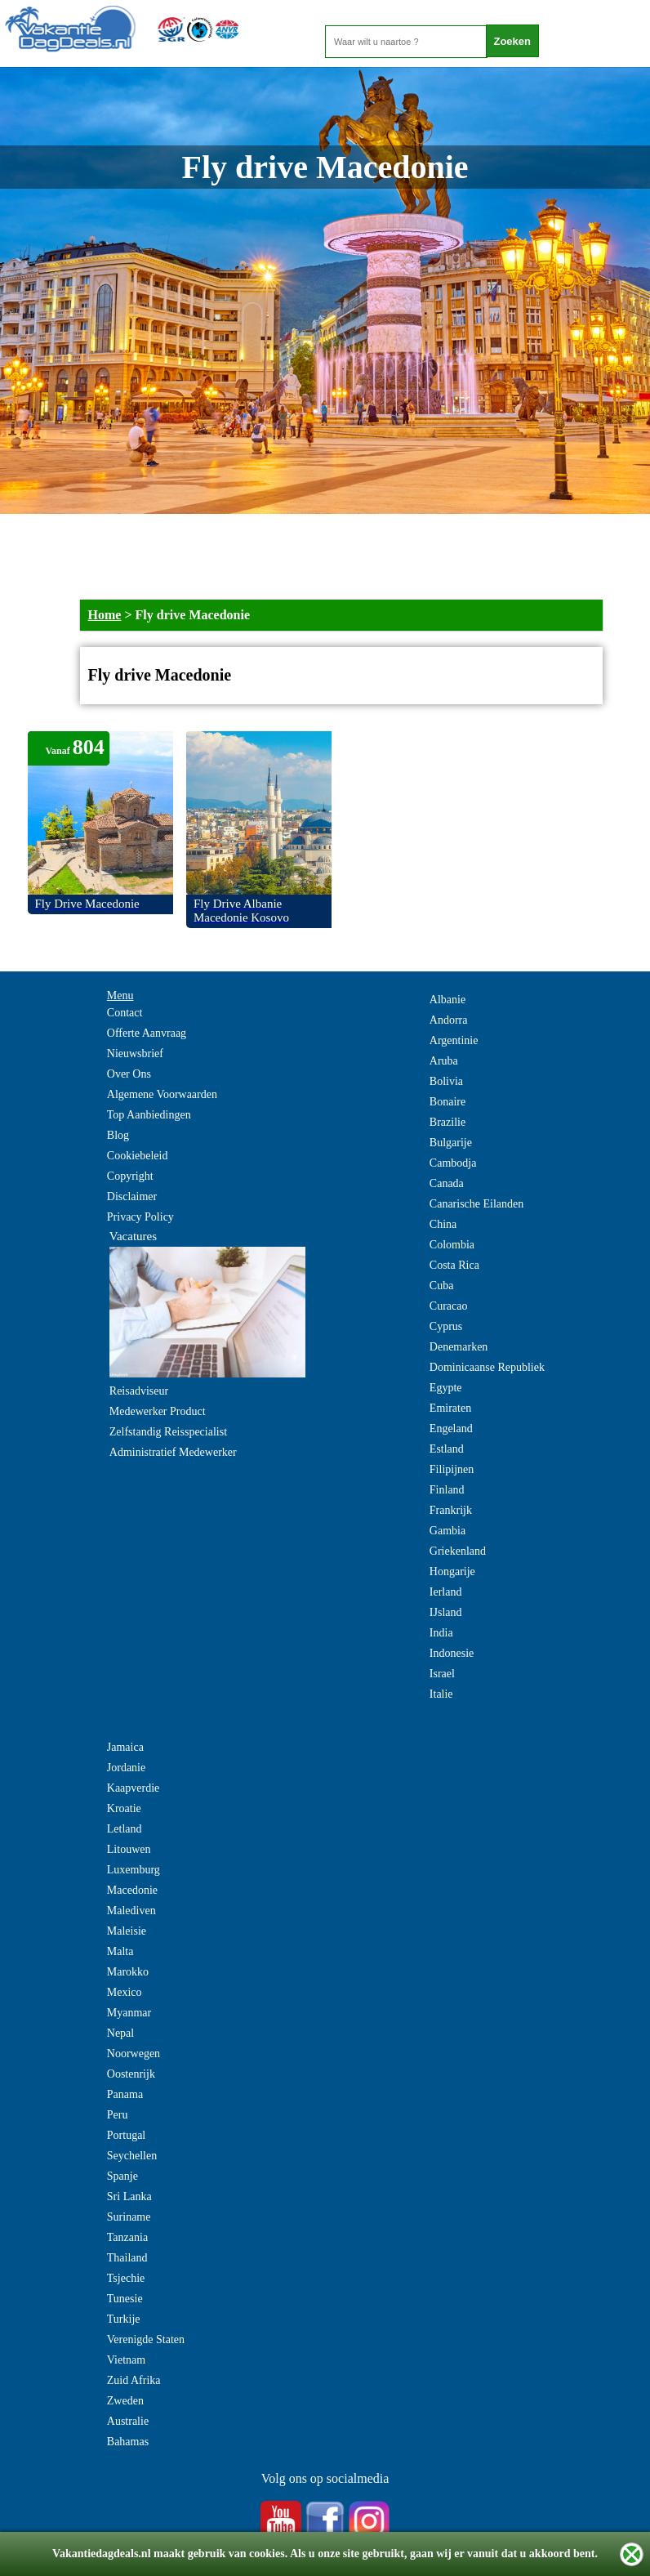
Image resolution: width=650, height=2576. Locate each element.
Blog (118, 1135)
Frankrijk (451, 1510)
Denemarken (459, 1347)
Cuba (442, 1285)
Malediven (131, 1910)
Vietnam (126, 2360)
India (441, 1633)
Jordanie (126, 1767)
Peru (117, 2115)
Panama (125, 2094)
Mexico (124, 1992)
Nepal (120, 2033)
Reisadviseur (138, 1391)
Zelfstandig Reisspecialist (168, 1432)
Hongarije (452, 1571)
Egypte (446, 1388)
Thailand (127, 2258)
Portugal (126, 2135)
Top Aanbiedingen (149, 1115)
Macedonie (132, 1890)
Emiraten (450, 1408)
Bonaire (447, 1102)
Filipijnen (452, 1469)
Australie (128, 2421)
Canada (447, 1183)
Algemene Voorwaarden (162, 1094)
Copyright (130, 1176)
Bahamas (128, 2441)
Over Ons (129, 1074)
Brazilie (447, 1122)
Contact (125, 1013)
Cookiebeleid (137, 1156)
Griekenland (458, 1551)
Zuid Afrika (134, 2380)
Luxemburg (133, 1870)
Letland (124, 1829)
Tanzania (127, 2237)
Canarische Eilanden (476, 1204)
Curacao (449, 1306)
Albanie (447, 999)
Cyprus (446, 1326)
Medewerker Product (157, 1411)
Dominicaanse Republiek (487, 1367)
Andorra (449, 1020)
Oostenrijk (131, 2074)
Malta (120, 1951)
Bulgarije (451, 1142)
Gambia (447, 1531)
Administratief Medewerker (173, 1452)
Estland (447, 1449)
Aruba (444, 1061)
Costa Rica (454, 1265)
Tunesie (125, 2299)
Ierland (446, 1592)
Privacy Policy (140, 1217)
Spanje (122, 2176)
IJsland (446, 1612)
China (443, 1224)
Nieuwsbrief (135, 1053)
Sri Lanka (129, 2196)
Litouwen (129, 1849)
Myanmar (129, 2013)
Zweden (125, 2401)
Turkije (123, 2319)
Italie (441, 1694)
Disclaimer (132, 1196)
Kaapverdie (133, 1788)
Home (105, 615)
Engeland (451, 1428)
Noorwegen (133, 2053)
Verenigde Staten (146, 2339)
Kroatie (124, 1808)
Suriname (129, 2217)
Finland (447, 1490)
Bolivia (446, 1081)
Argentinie (454, 1040)
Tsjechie (126, 2278)
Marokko (128, 1972)
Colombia (452, 1245)
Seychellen (132, 2156)
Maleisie (126, 1931)
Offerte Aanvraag (146, 1033)
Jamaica (125, 1747)
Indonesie (452, 1653)
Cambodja (453, 1163)
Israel (442, 1673)
